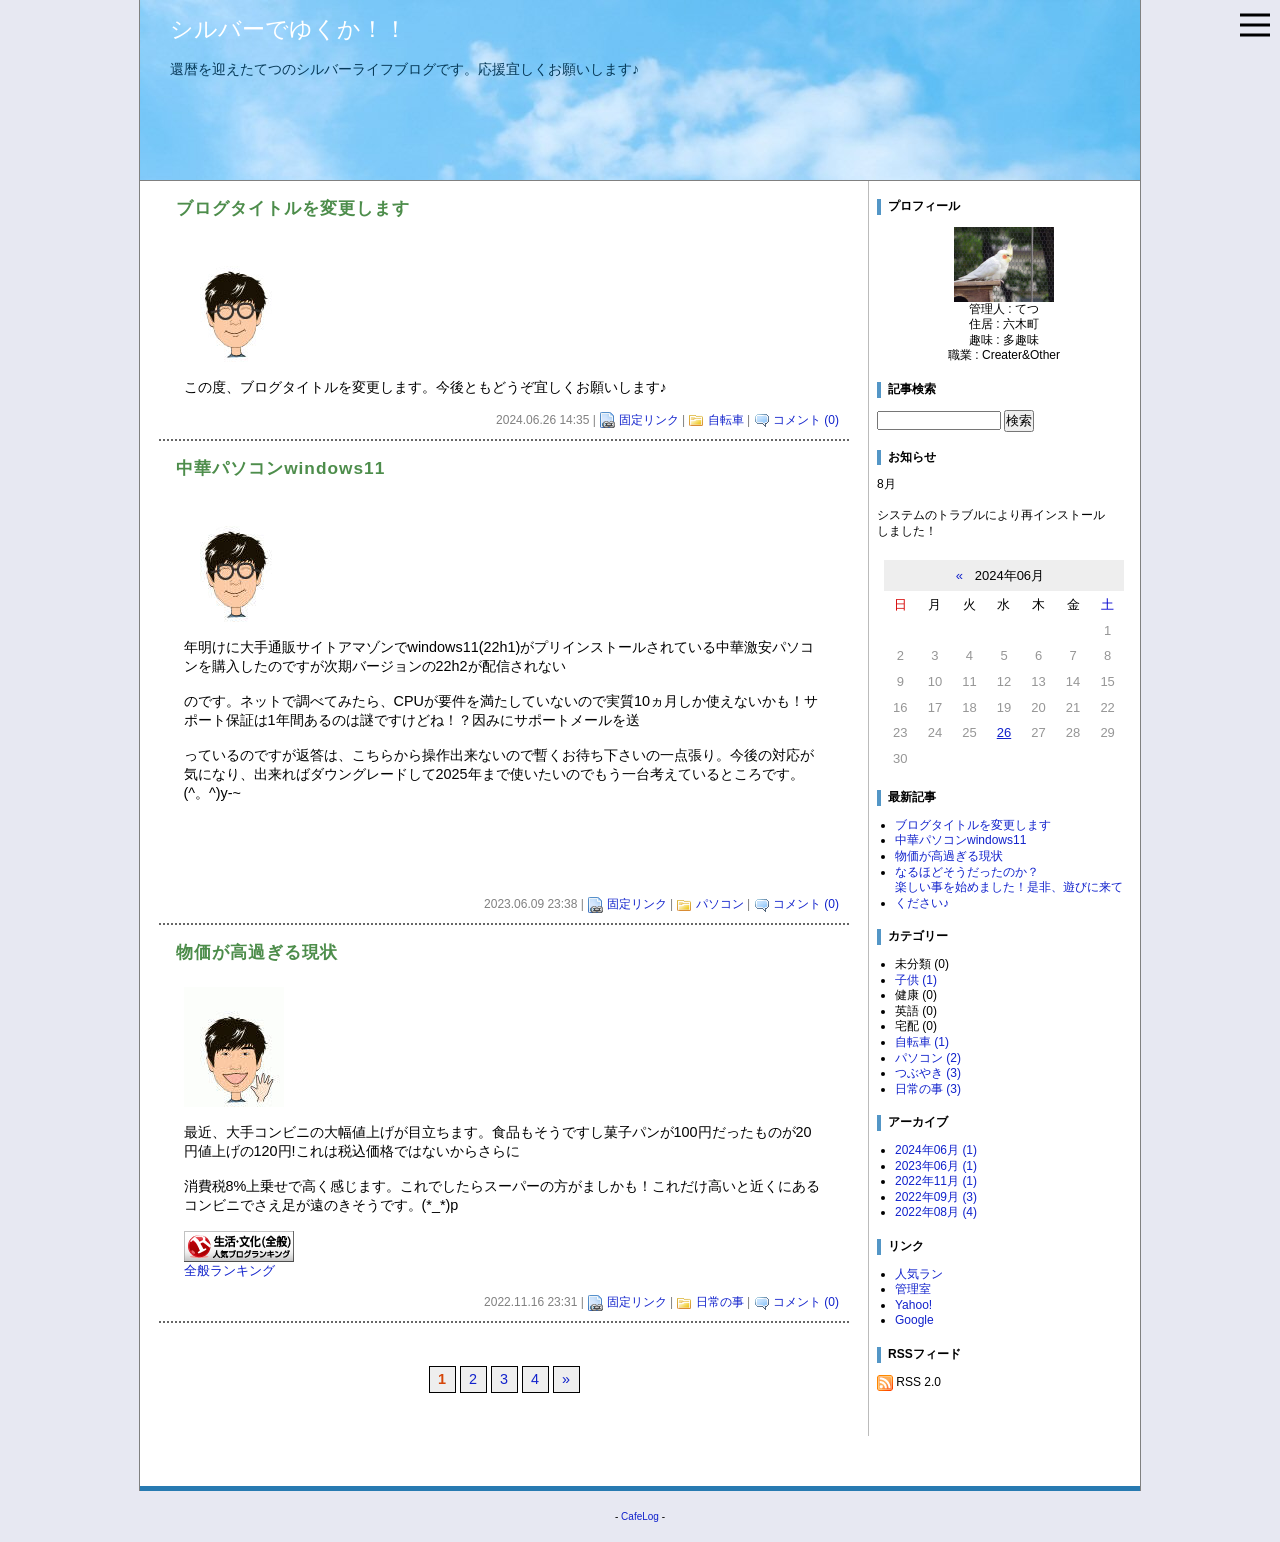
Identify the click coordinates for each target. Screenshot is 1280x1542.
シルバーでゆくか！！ (288, 29)
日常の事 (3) (928, 1089)
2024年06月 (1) (936, 1150)
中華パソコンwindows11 (960, 840)
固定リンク (649, 420)
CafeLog (640, 1516)
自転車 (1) (922, 1042)
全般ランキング (229, 1270)
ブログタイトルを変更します (973, 825)
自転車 (726, 420)
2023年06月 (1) (936, 1166)
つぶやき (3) (928, 1073)
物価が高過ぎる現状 (949, 856)
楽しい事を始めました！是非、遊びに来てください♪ (1009, 895)
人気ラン (919, 1274)
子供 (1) (916, 980)
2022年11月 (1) (936, 1181)
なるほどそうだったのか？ (967, 872)
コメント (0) (806, 420)
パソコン (720, 904)
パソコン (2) (928, 1058)
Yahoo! (913, 1305)
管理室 (913, 1289)
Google (914, 1320)
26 (1004, 732)
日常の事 (720, 1302)
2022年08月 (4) (936, 1212)
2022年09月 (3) (936, 1197)
